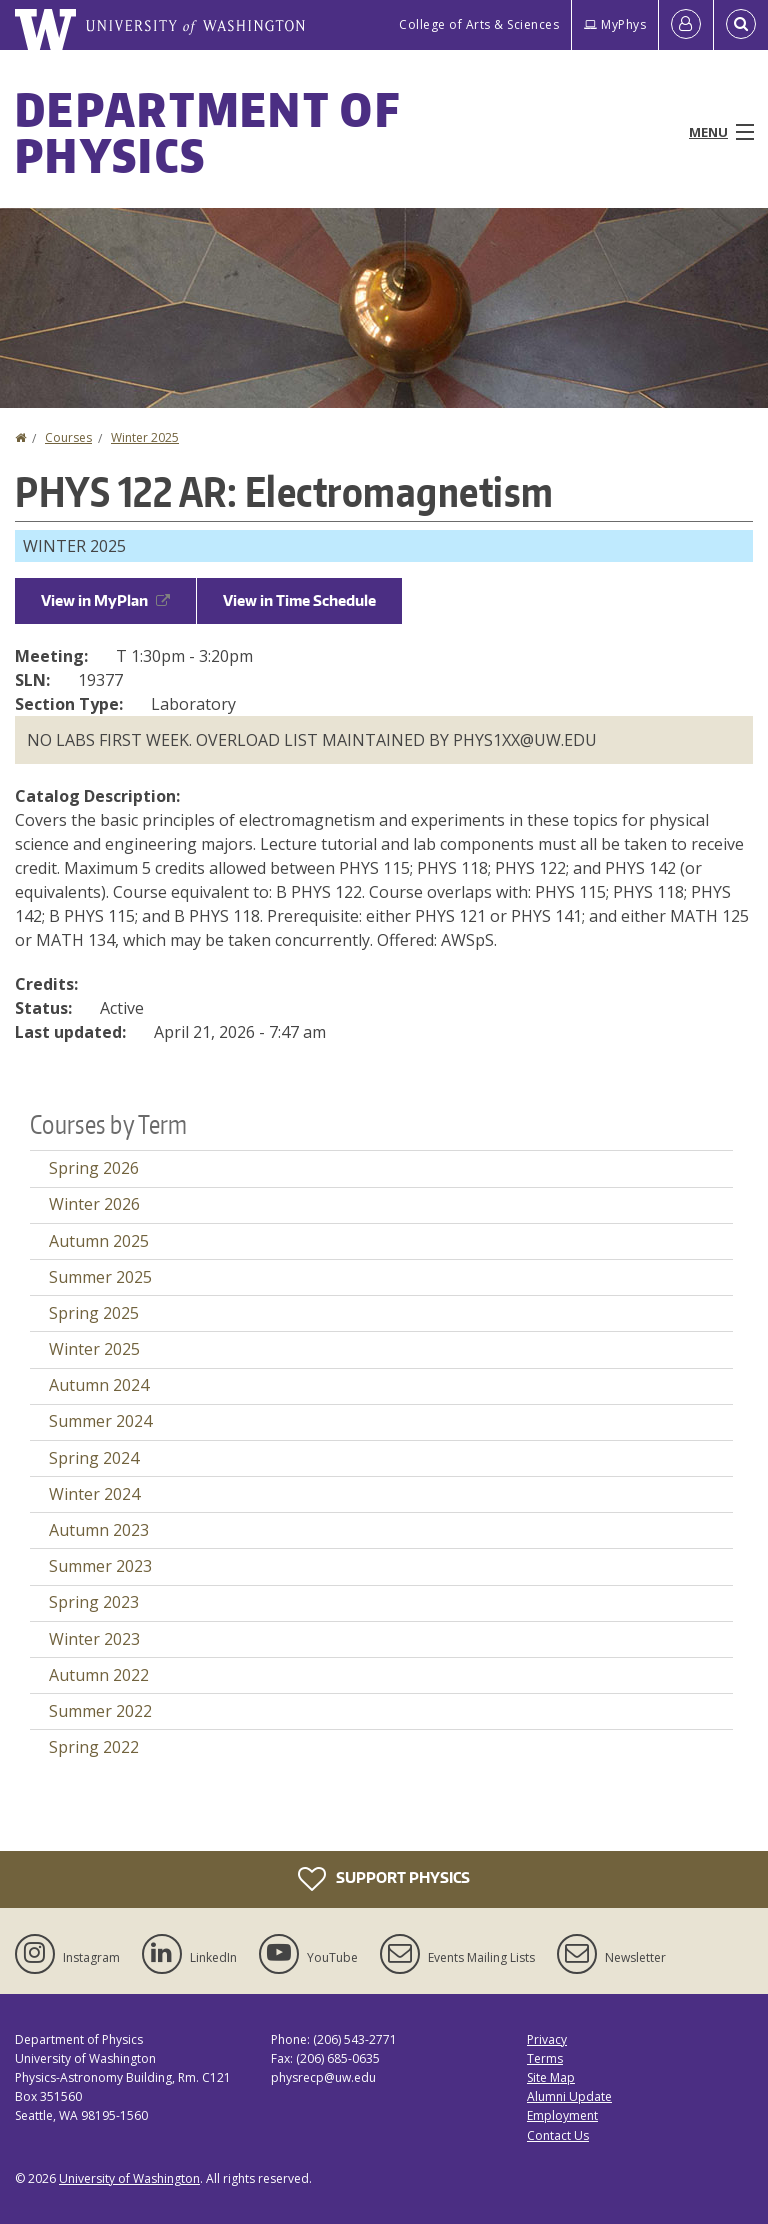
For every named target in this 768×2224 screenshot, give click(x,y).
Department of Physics (207, 132)
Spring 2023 (94, 1602)
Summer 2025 (100, 1277)
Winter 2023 (94, 1639)
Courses (68, 437)
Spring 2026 (94, 1168)
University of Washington (129, 2178)
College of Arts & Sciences (479, 24)
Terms (545, 2058)
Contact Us (558, 2135)
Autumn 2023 (99, 1530)
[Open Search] (741, 25)
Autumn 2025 (99, 1241)
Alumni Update (569, 2096)
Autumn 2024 (99, 1385)
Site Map (551, 2077)
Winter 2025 (145, 437)
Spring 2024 (94, 1458)
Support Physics (384, 1879)
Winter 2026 (94, 1204)
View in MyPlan (105, 600)
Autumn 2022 (99, 1675)
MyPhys (615, 24)
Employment (562, 2115)
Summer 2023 (100, 1566)
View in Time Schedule (299, 600)
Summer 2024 (100, 1421)
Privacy (547, 2039)
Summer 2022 (100, 1711)
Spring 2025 (94, 1313)
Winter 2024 (94, 1494)
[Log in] (686, 25)
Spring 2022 (94, 1747)
